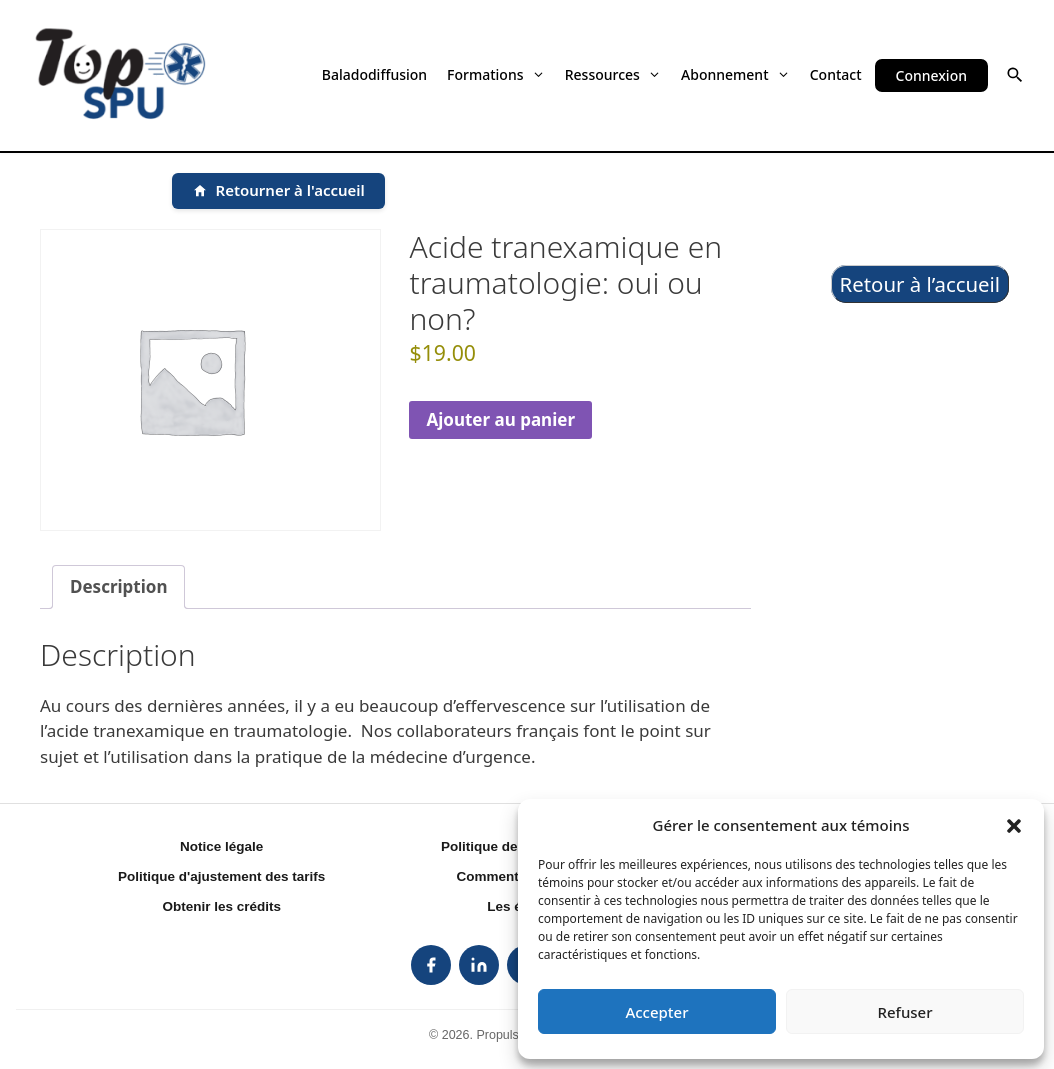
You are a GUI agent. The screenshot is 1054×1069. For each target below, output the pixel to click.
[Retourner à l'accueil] (278, 191)
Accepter (656, 1012)
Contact (836, 74)
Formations (496, 74)
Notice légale (221, 846)
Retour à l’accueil (920, 284)
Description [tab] (118, 586)
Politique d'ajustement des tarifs (221, 876)
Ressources (613, 74)
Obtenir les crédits (221, 906)
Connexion (931, 75)
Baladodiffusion (374, 74)
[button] (1014, 825)
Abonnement (735, 74)
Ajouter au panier (500, 419)
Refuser (904, 1012)
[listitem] (431, 965)
